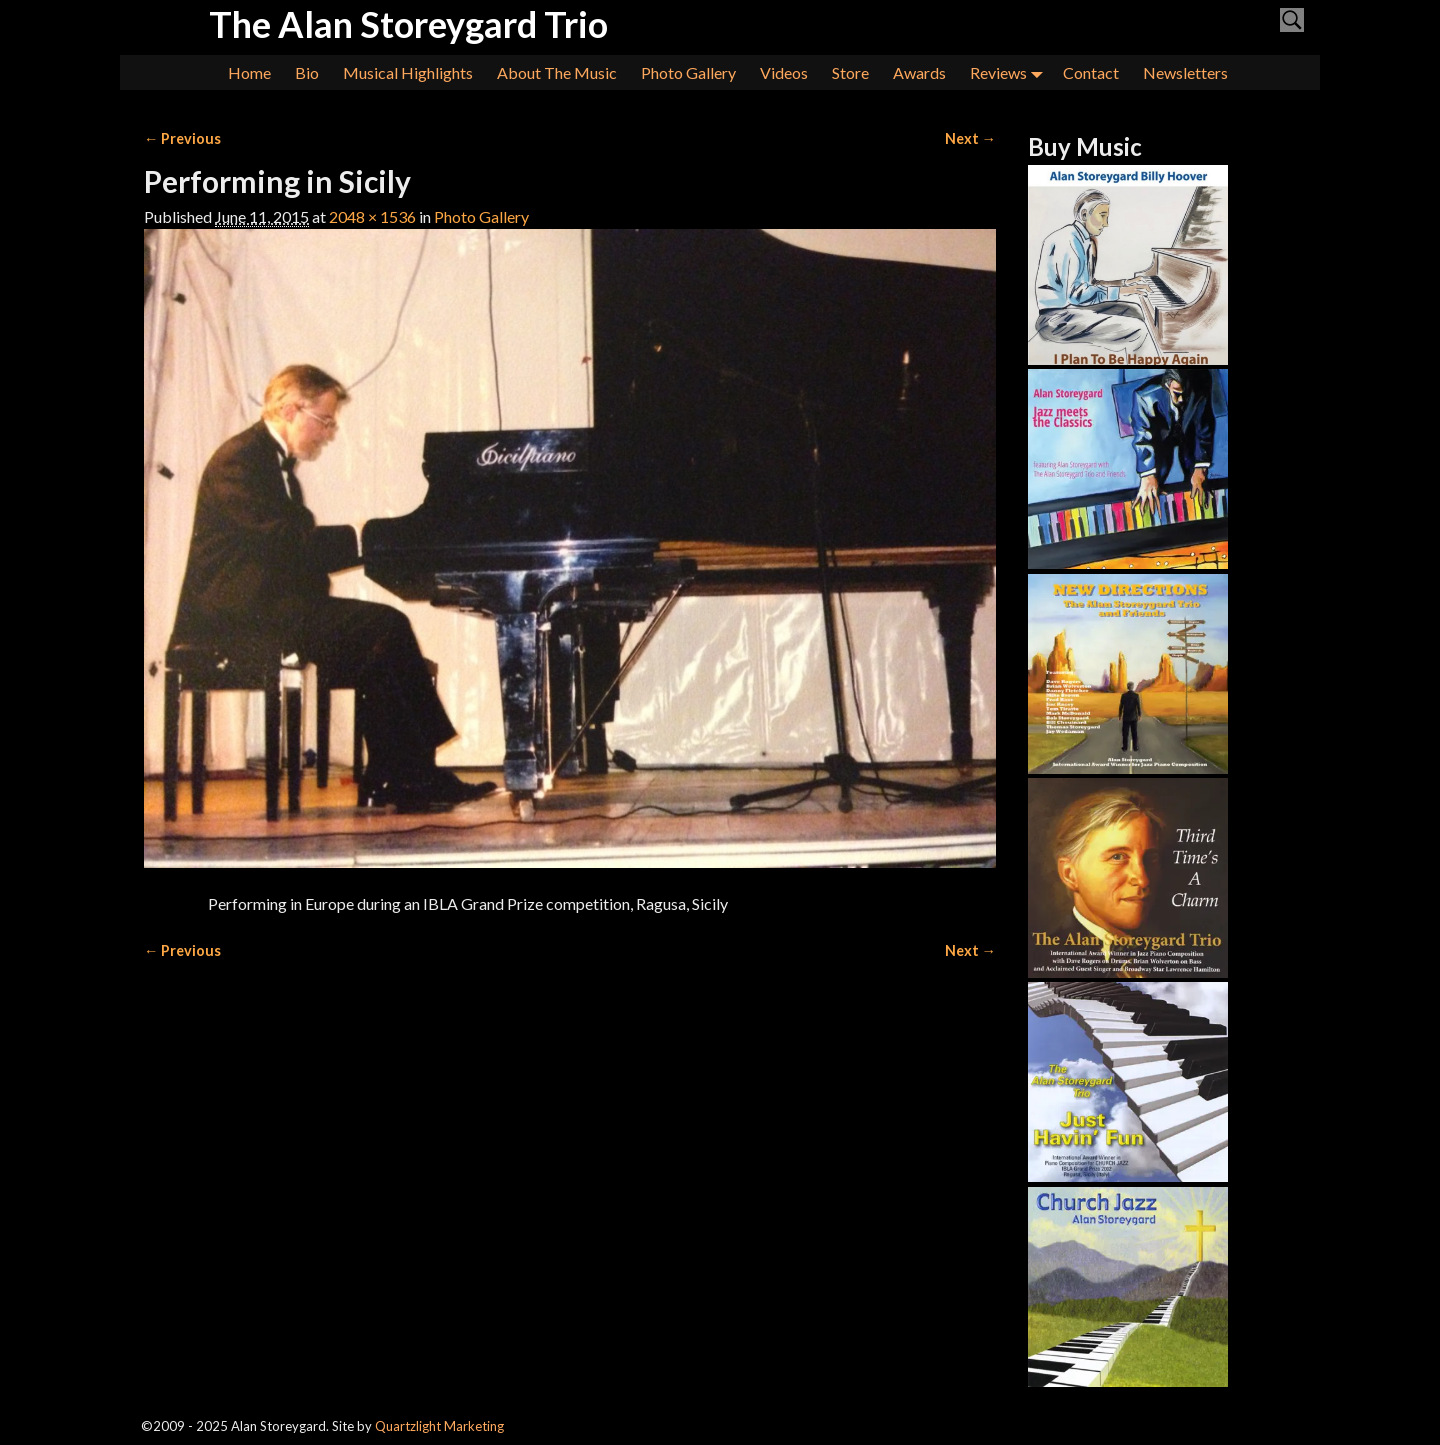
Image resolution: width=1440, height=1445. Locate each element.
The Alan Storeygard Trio (408, 24)
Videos (784, 72)
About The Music (557, 72)
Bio (307, 72)
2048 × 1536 (372, 216)
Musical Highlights (408, 72)
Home (249, 72)
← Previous (182, 138)
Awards (919, 72)
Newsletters (1185, 72)
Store (850, 72)
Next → (970, 138)
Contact (1091, 72)
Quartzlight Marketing (439, 1426)
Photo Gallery (688, 72)
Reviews (1010, 72)
